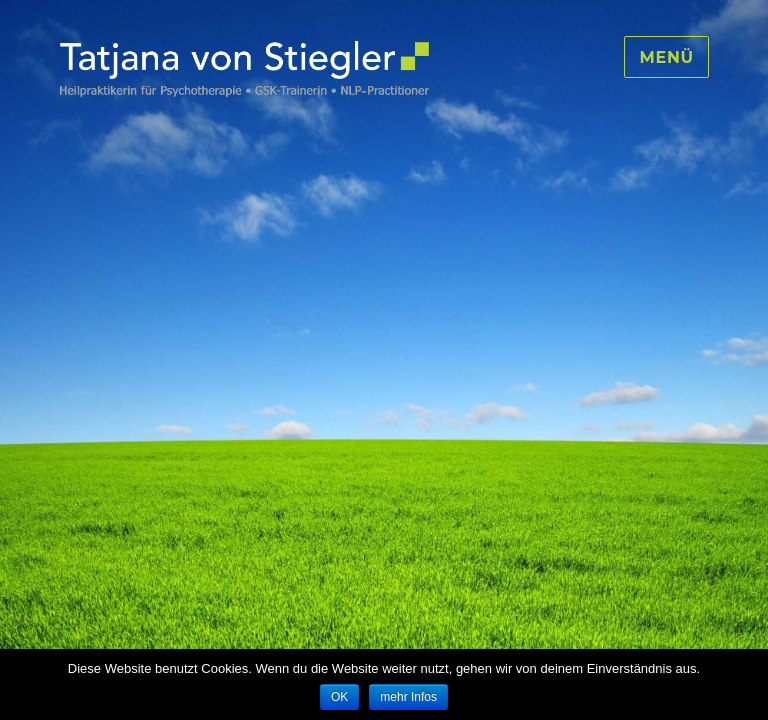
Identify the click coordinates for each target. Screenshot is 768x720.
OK (339, 697)
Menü (666, 57)
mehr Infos (408, 697)
